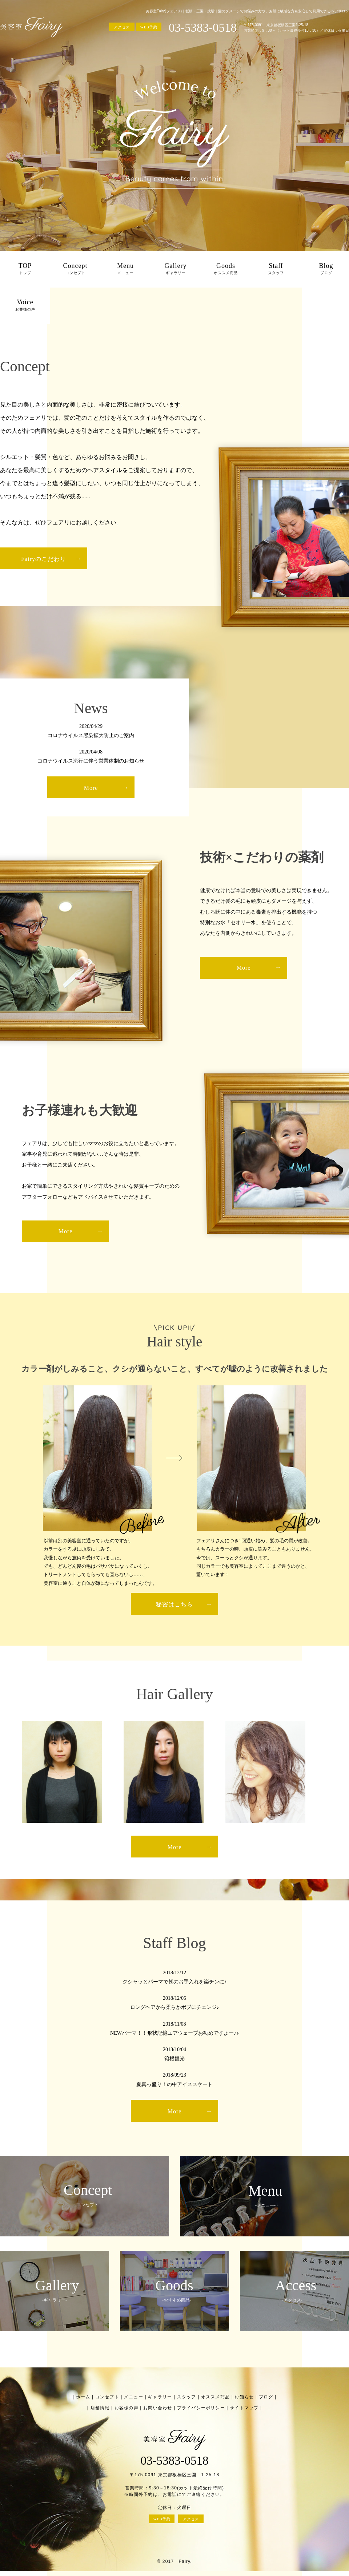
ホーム (83, 2396)
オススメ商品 (215, 2396)
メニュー (133, 2396)
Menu (125, 269)
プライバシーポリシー (201, 2407)
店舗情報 (100, 2407)
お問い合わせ (157, 2407)
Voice (25, 305)
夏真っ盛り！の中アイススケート (174, 2084)
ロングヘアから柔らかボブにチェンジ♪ (174, 2007)
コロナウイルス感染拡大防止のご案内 (91, 735)
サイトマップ (244, 2407)
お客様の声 (127, 2407)
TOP (25, 269)
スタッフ (186, 2396)
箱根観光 (174, 2058)
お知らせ (244, 2396)
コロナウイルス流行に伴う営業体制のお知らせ (90, 761)
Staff (276, 269)
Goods (226, 269)
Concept (75, 269)
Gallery (176, 269)
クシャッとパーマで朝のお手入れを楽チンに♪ (175, 1982)
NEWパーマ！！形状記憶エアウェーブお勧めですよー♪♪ (174, 2033)
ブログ (266, 2396)
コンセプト (107, 2396)
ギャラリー (160, 2396)
